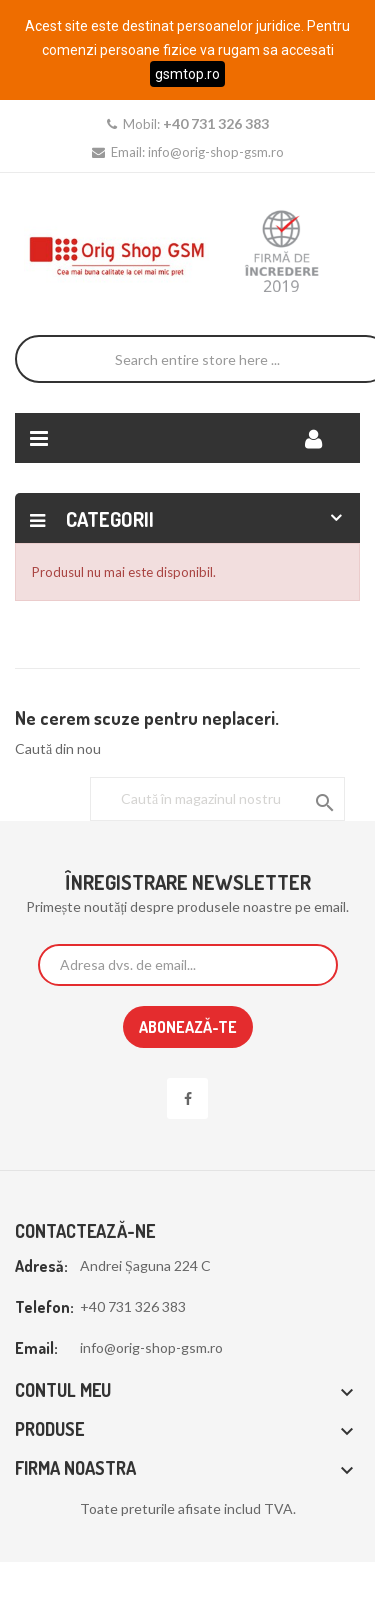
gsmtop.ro (187, 74)
